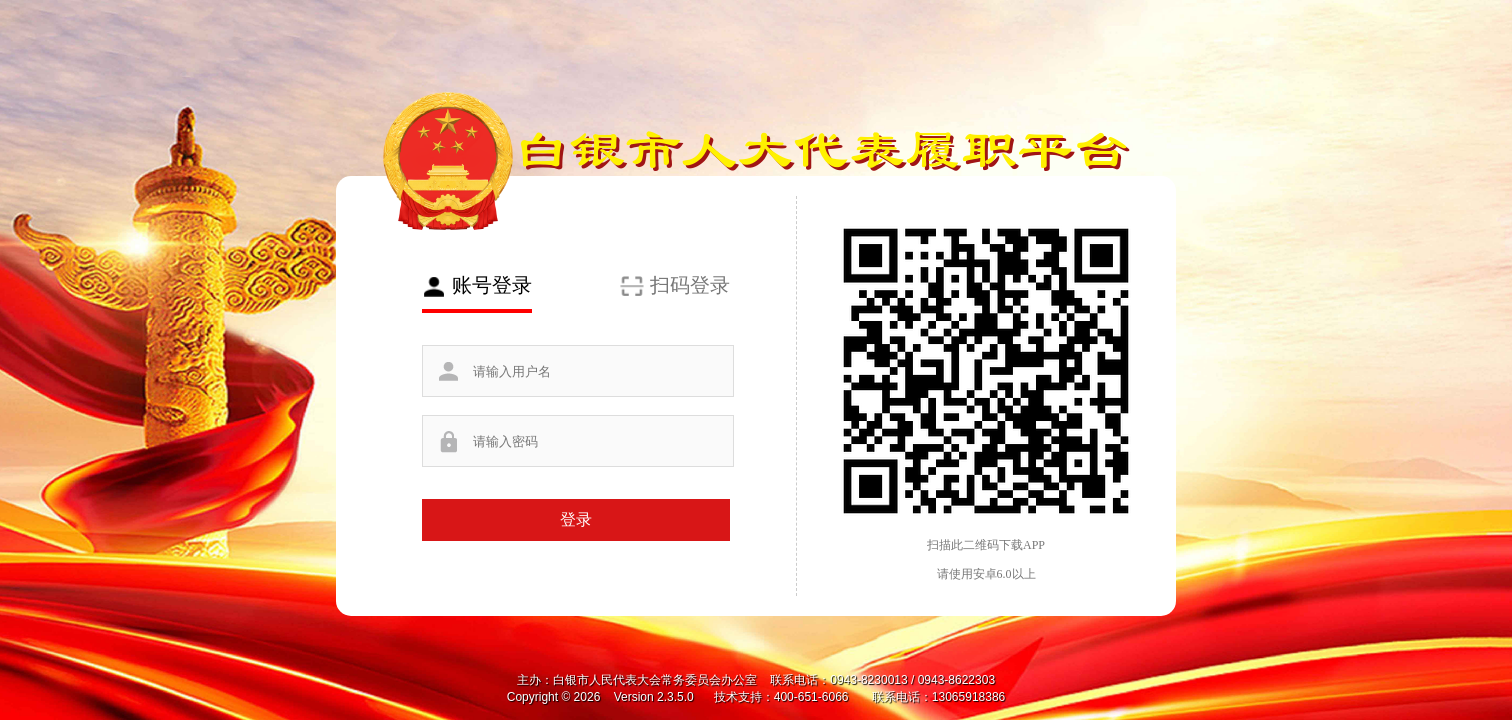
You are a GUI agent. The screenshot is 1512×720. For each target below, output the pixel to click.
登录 (576, 519)
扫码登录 (690, 285)
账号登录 (492, 285)
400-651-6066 (813, 697)
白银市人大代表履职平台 (821, 148)
